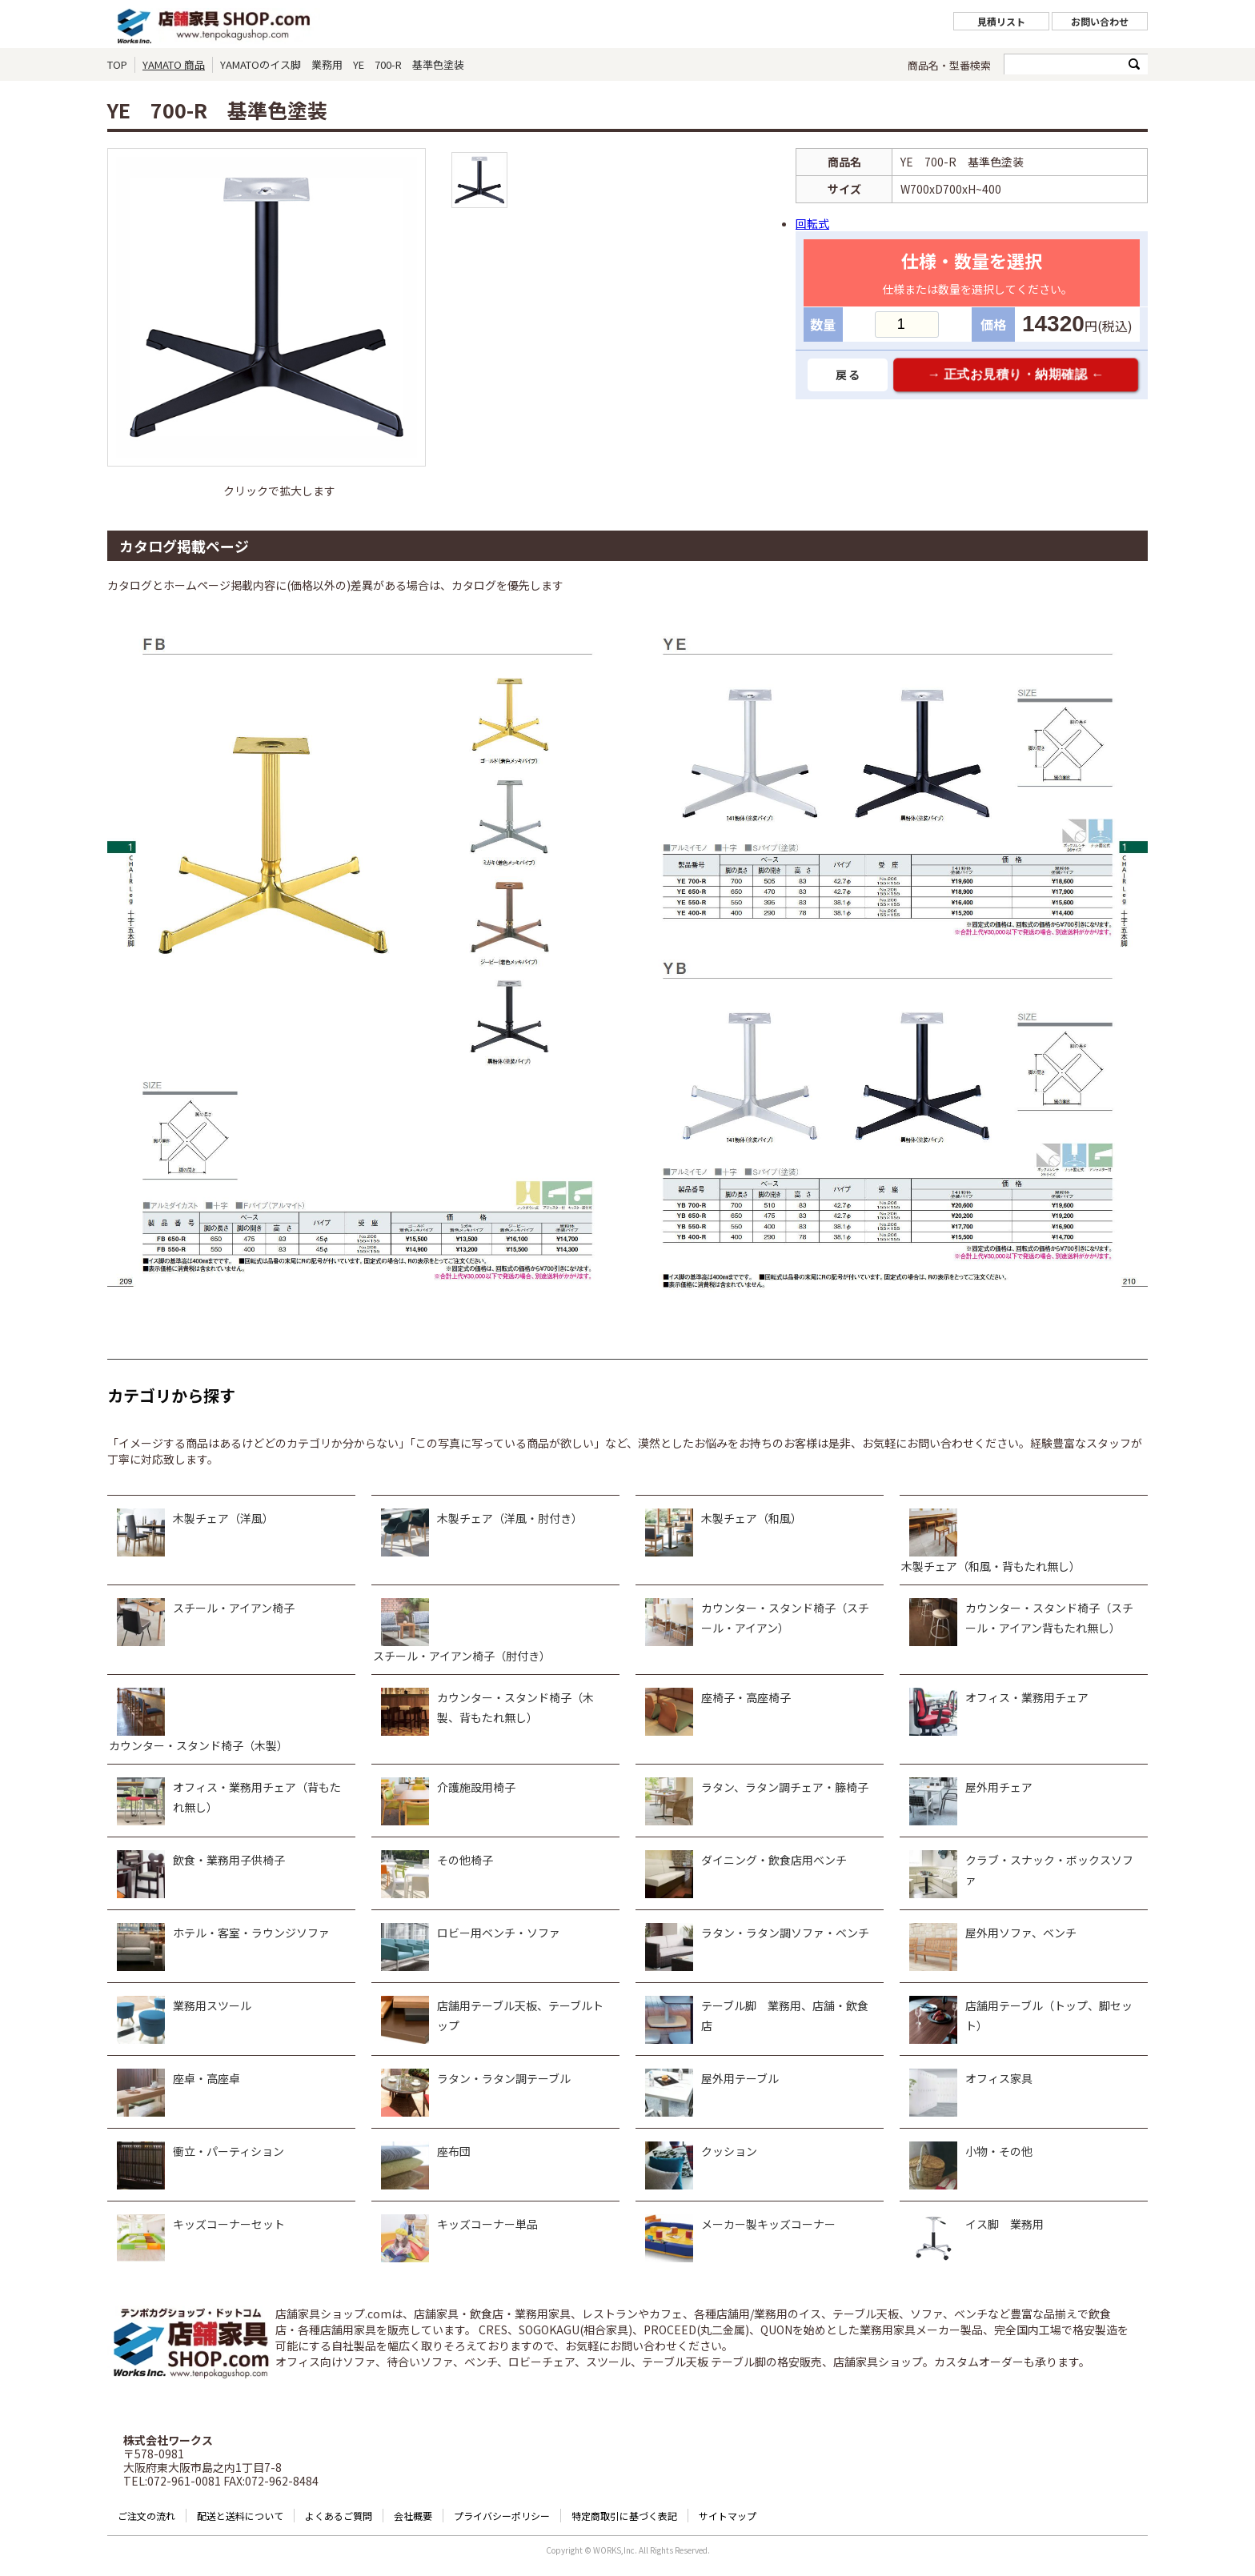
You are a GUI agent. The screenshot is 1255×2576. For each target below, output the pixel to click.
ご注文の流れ (146, 2515)
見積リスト (1001, 21)
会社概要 (413, 2515)
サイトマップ (727, 2515)
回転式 (812, 223)
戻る (848, 375)
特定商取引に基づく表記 (624, 2515)
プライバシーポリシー (502, 2515)
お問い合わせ (1100, 21)
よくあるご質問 (338, 2515)
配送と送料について (240, 2515)
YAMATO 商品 (173, 64)
